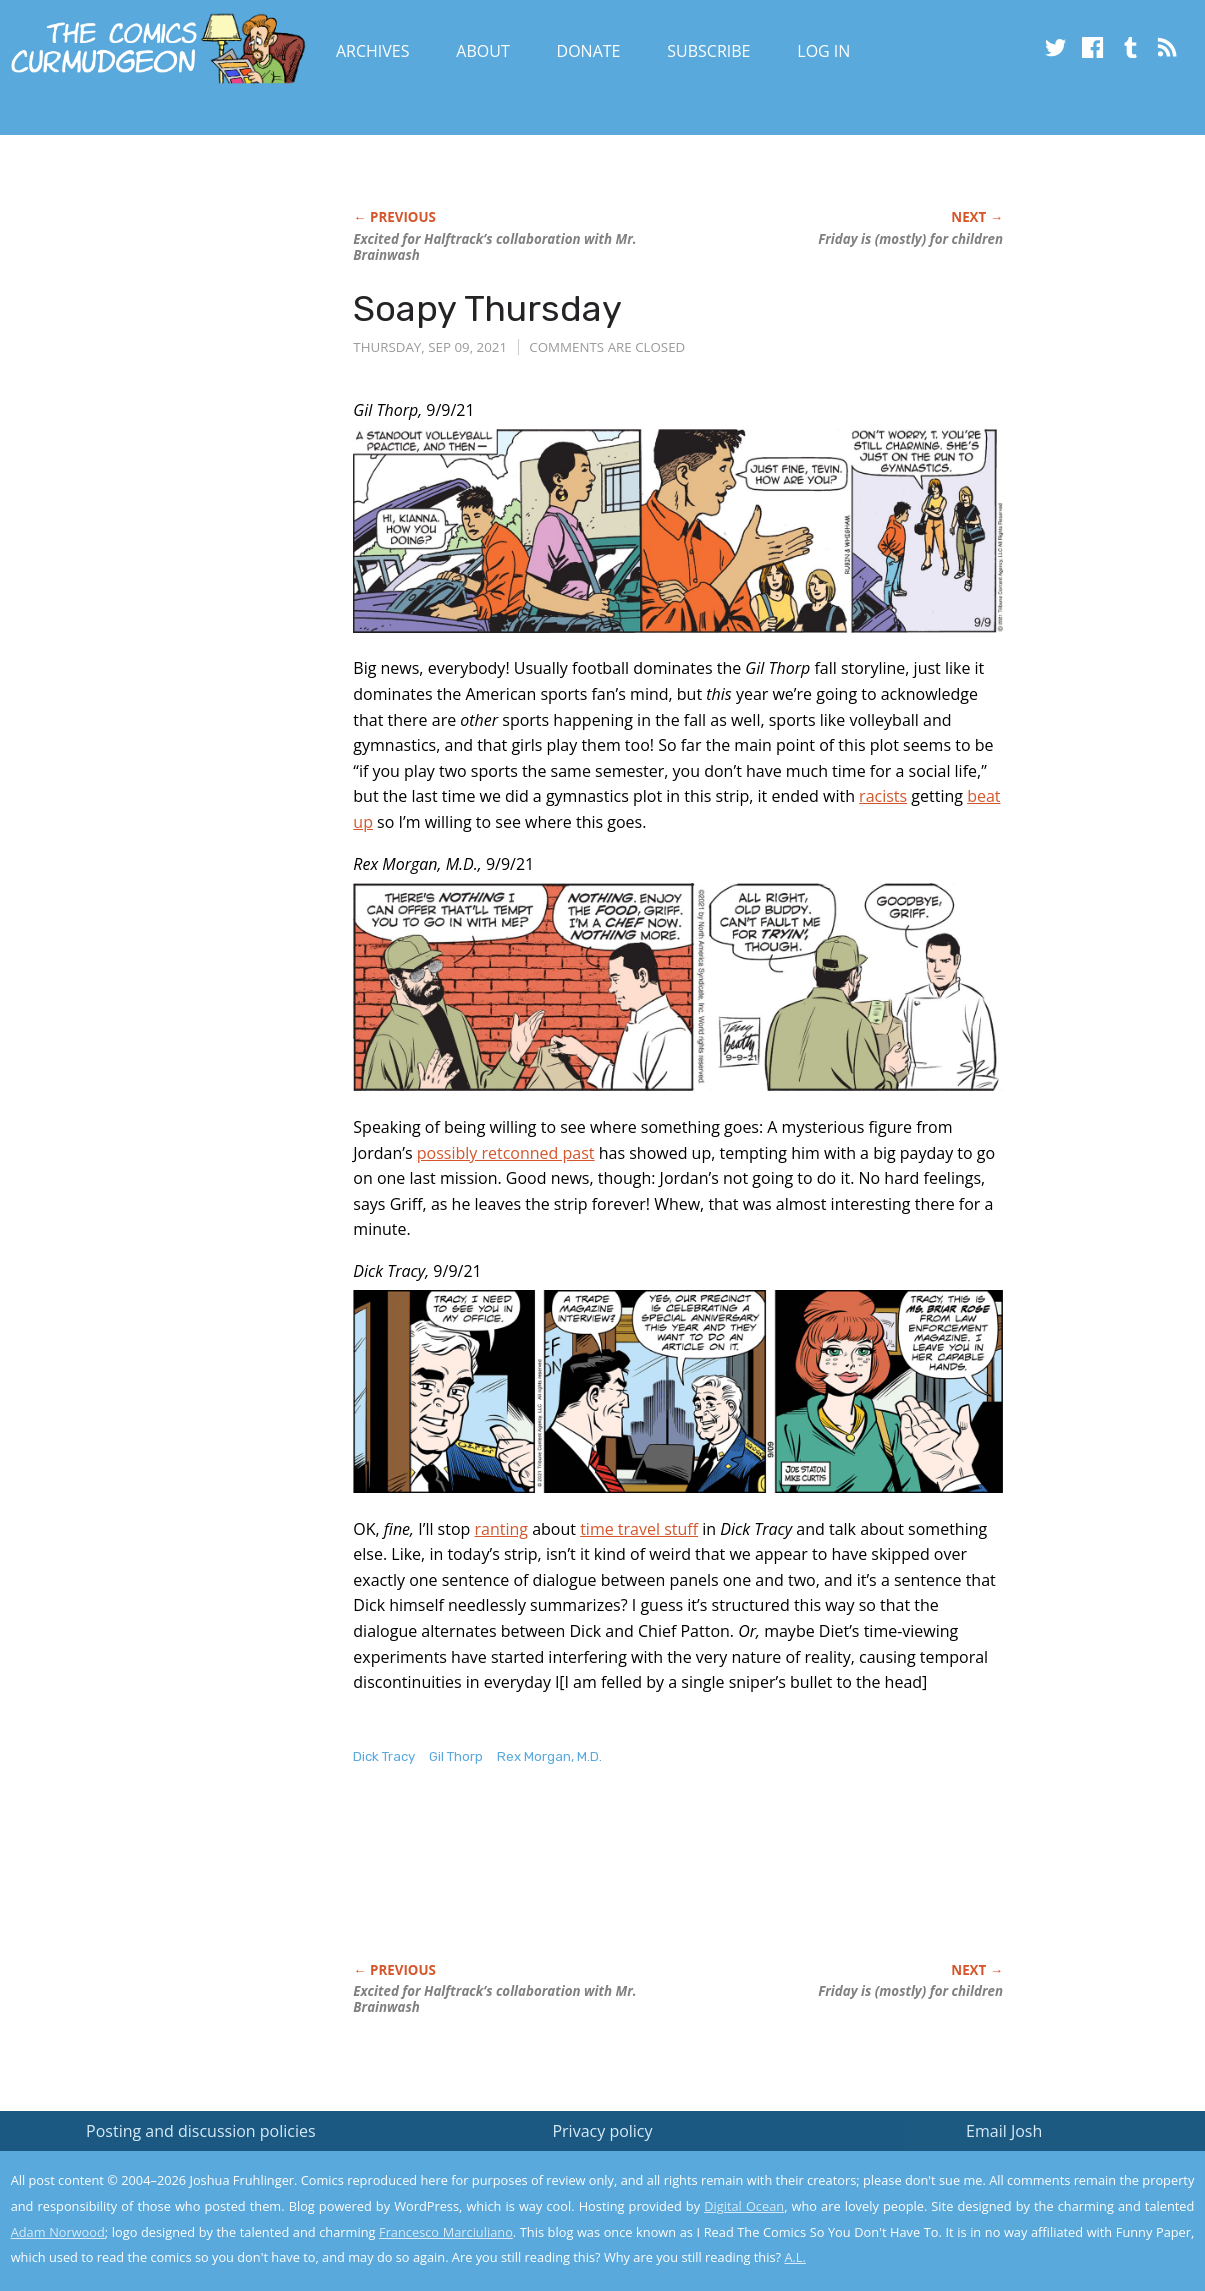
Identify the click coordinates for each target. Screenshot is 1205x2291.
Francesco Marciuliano (446, 2232)
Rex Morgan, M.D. (549, 1756)
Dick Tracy (384, 1756)
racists (883, 796)
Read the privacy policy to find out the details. (1026, 2166)
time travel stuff (639, 1529)
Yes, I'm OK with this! (1035, 2216)
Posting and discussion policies (201, 2131)
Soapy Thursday (487, 308)
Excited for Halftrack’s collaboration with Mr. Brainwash (494, 247)
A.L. (795, 2257)
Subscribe (708, 51)
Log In (823, 51)
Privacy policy (602, 2131)
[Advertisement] (717, 1885)
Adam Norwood (58, 2232)
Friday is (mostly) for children (910, 239)
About (482, 51)
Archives (373, 51)
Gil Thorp (456, 1756)
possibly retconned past (506, 1153)
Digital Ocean (744, 2206)
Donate (589, 51)
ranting (501, 1529)
